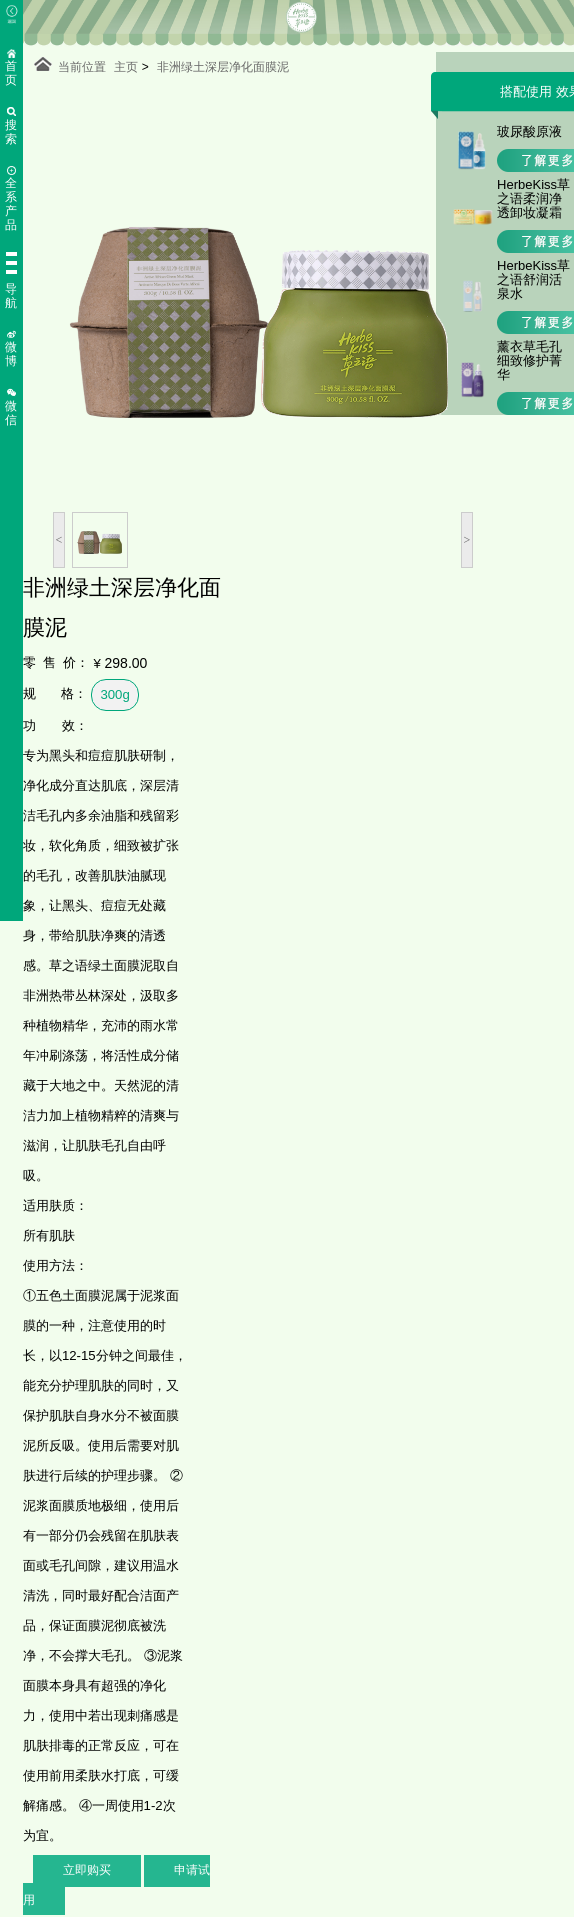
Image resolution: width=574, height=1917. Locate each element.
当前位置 (82, 67)
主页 (126, 67)
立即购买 (87, 1870)
